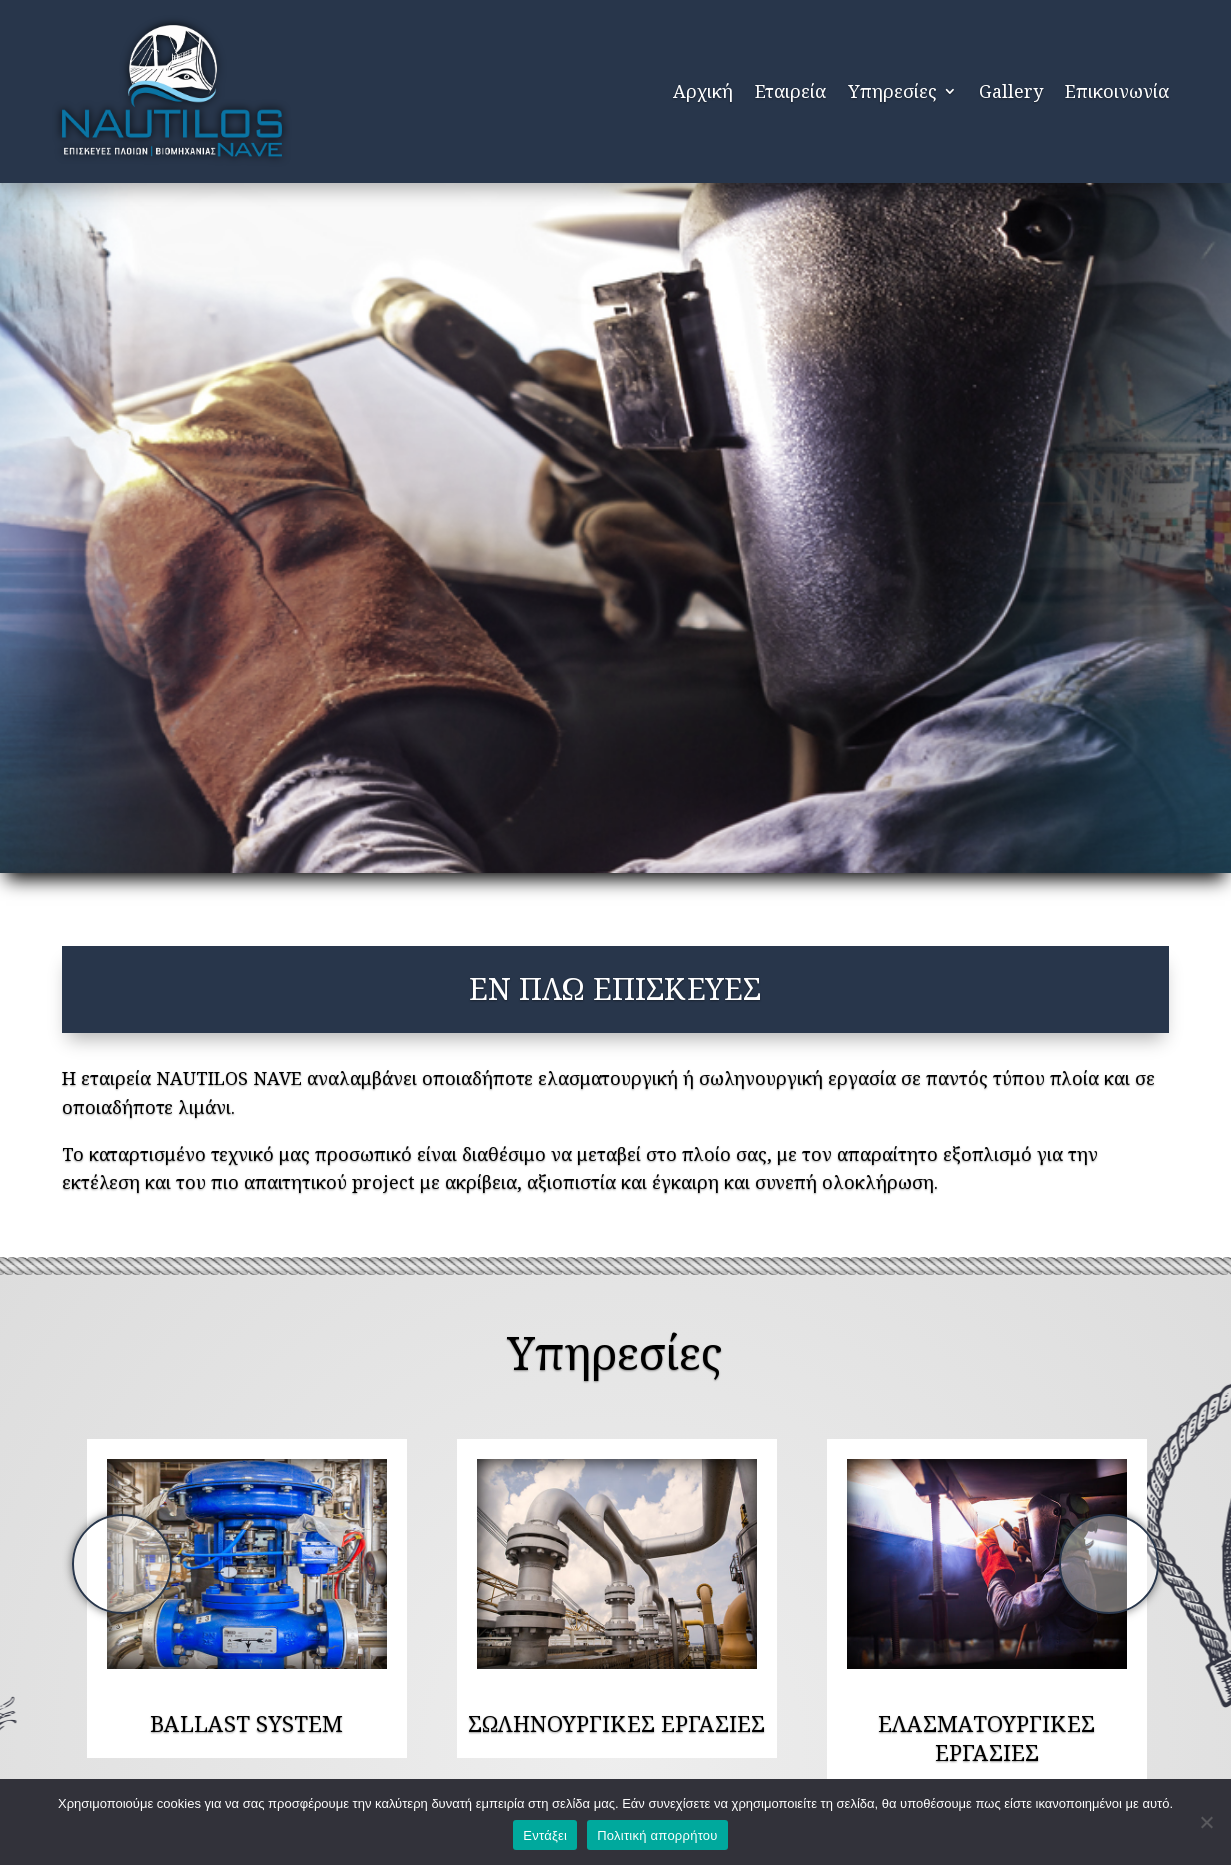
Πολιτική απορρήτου (657, 1835)
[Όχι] (1206, 1822)
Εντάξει (545, 1835)
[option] (247, 1564)
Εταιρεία (790, 91)
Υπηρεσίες (892, 91)
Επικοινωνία (1117, 91)
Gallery (1011, 91)
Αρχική (703, 91)
